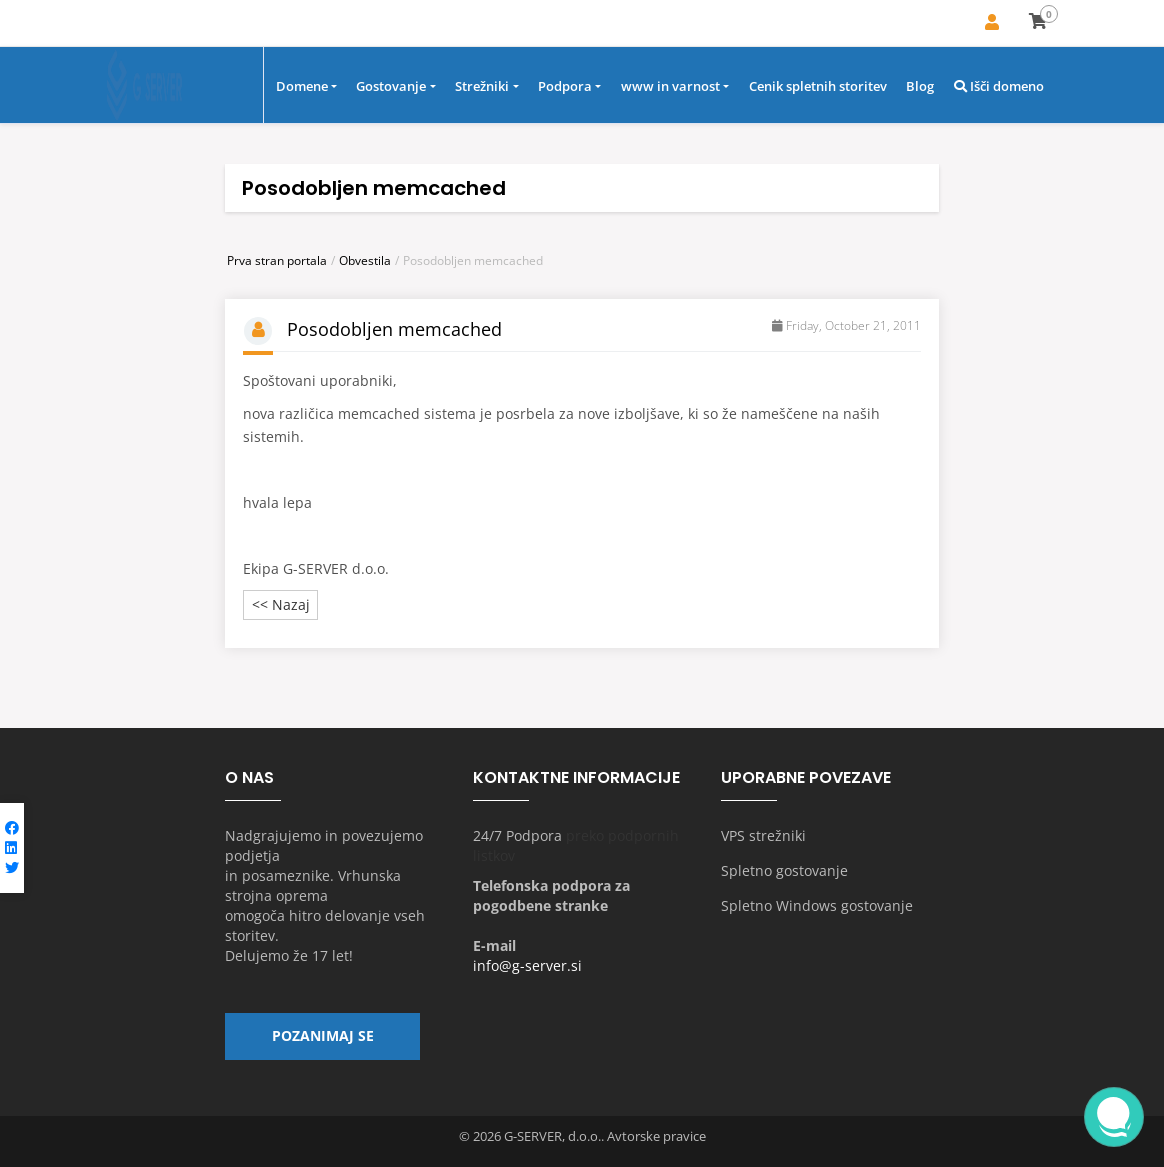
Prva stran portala (277, 260)
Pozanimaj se (323, 1037)
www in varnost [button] (670, 87)
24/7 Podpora (517, 836)
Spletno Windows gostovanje (817, 906)
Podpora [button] (565, 87)
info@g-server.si (527, 966)
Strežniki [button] (482, 87)
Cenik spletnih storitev (818, 87)
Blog (920, 87)
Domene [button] (302, 87)
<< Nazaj (281, 605)
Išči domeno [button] (999, 87)
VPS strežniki (763, 836)
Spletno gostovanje (784, 871)
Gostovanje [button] (391, 87)
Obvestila (365, 260)
